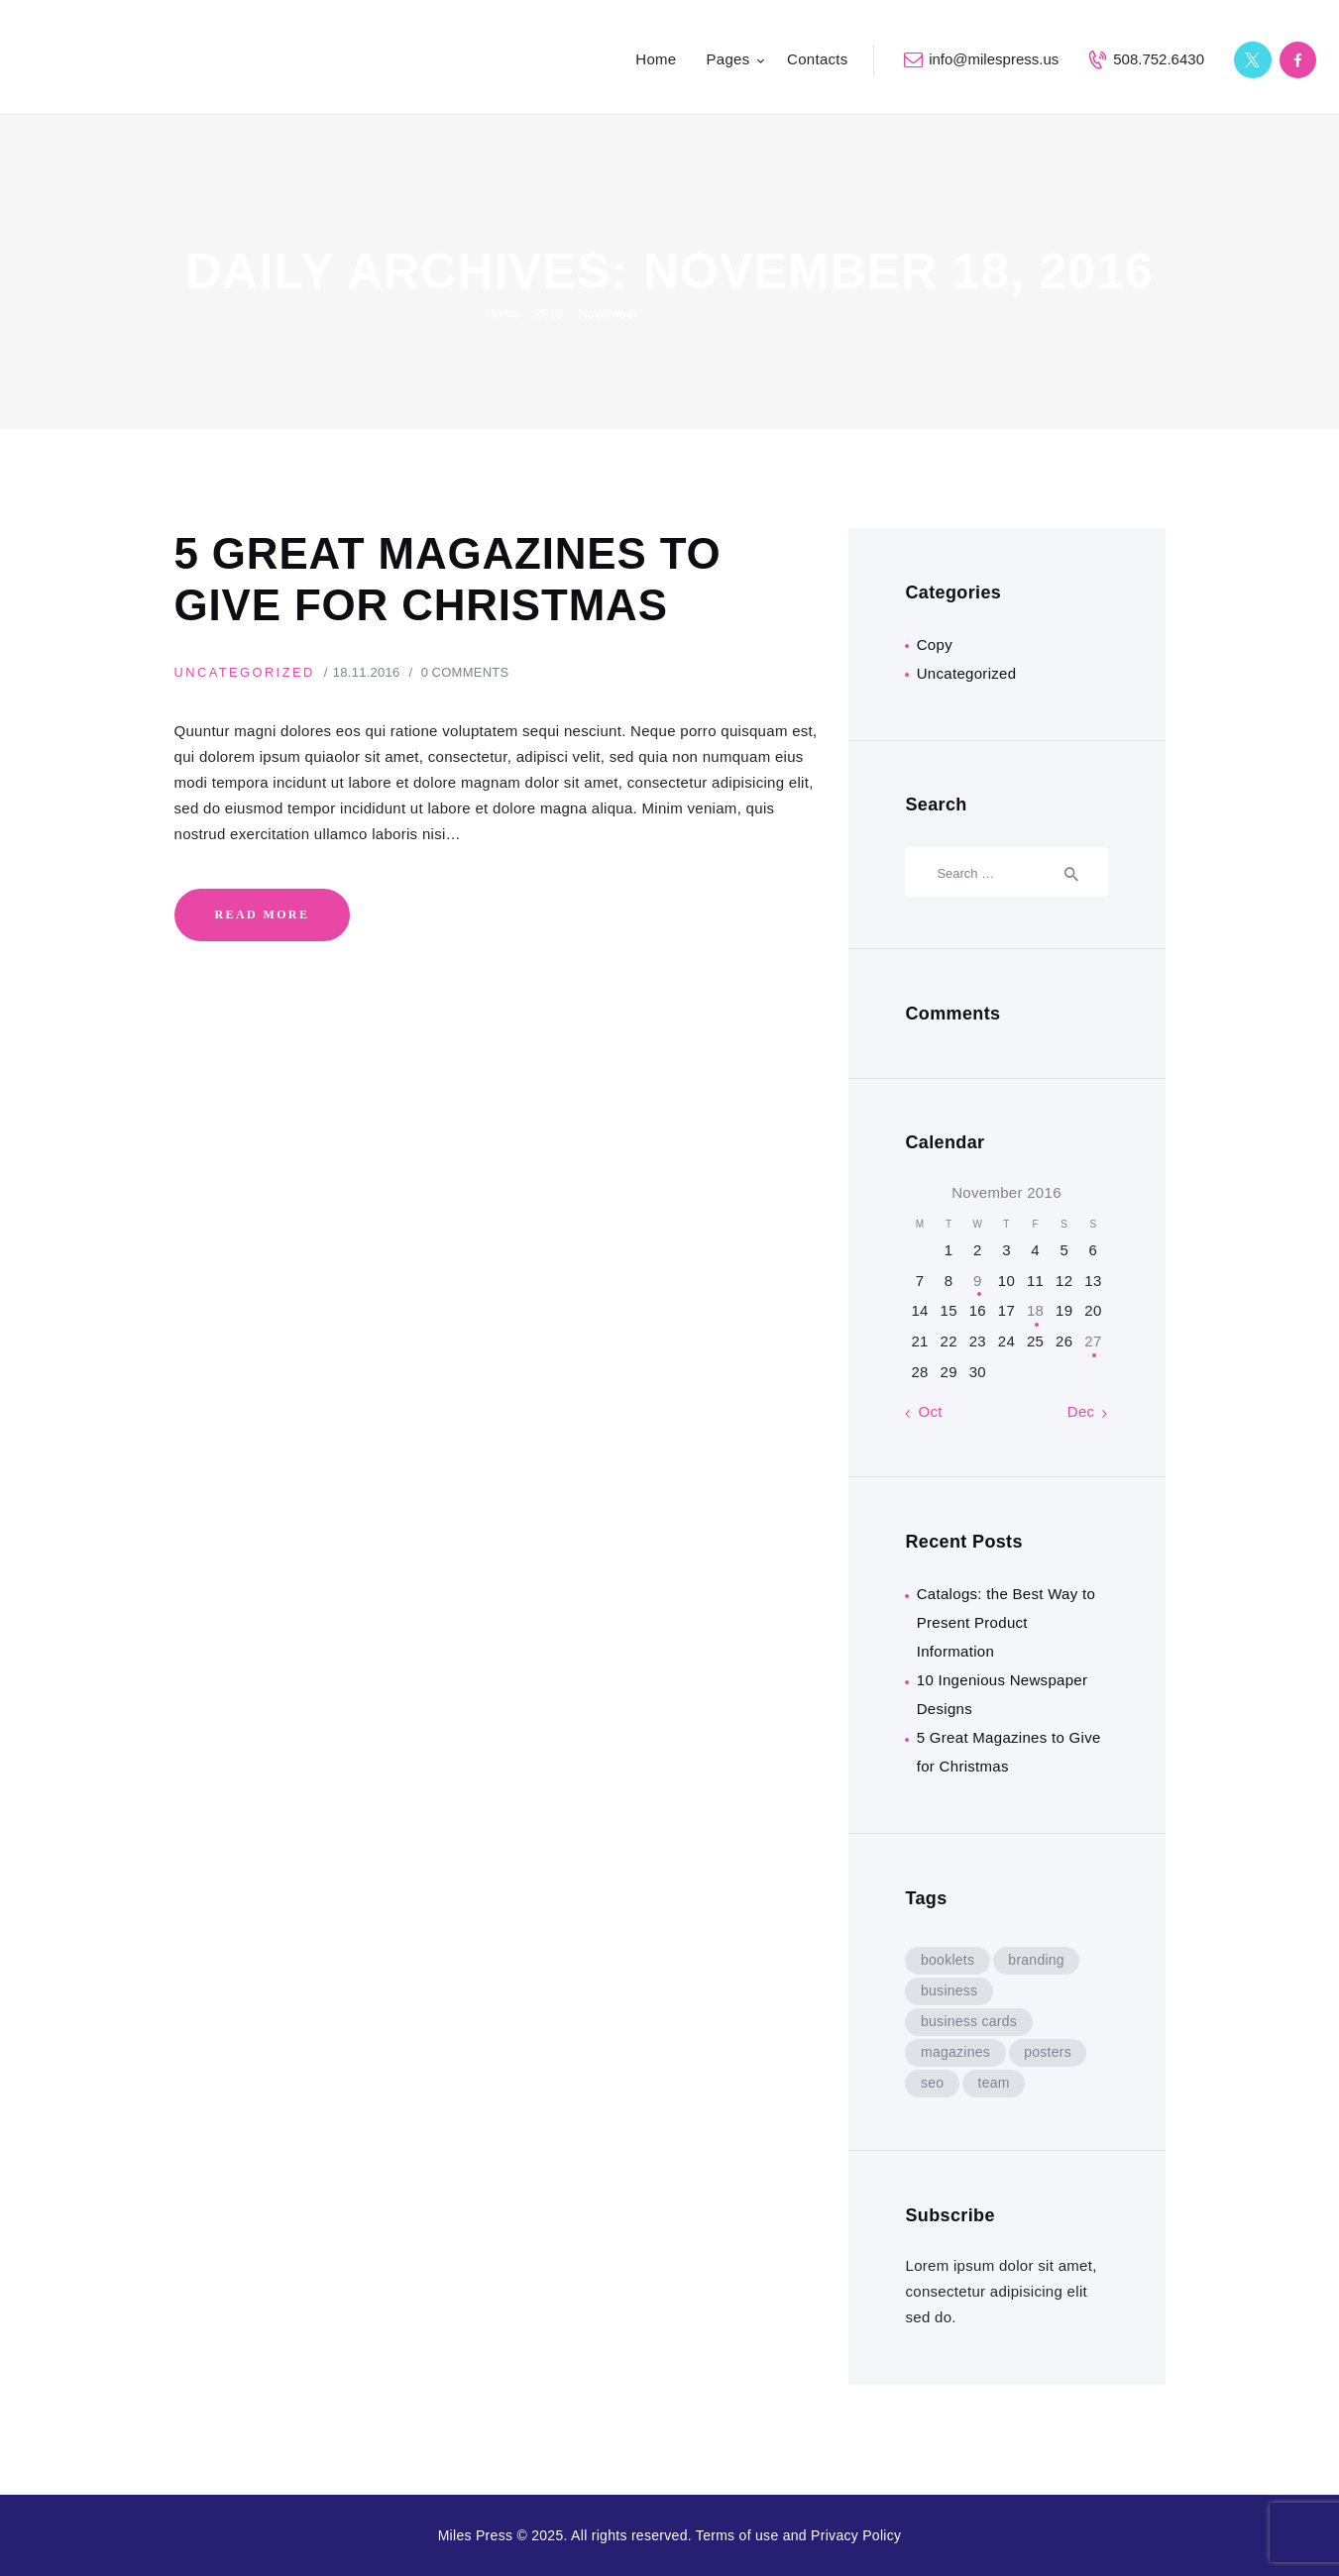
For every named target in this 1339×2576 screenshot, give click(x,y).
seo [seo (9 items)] (932, 2083)
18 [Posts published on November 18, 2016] (1035, 1310)
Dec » (1087, 1411)
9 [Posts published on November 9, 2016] (977, 1280)
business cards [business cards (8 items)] (969, 2021)
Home (502, 313)
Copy (934, 644)
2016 (548, 313)
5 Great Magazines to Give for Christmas (454, 581)
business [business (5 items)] (949, 1990)
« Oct (923, 1411)
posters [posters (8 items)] (1049, 2052)
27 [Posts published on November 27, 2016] (1092, 1341)
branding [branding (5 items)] (1038, 1960)
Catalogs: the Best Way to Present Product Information (1006, 1622)
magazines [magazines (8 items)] (955, 2052)
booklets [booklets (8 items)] (947, 1960)
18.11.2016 (369, 675)
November (607, 313)
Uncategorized (246, 675)
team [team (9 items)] (995, 2083)
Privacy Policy (856, 2535)
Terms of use (737, 2535)
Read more (261, 917)
